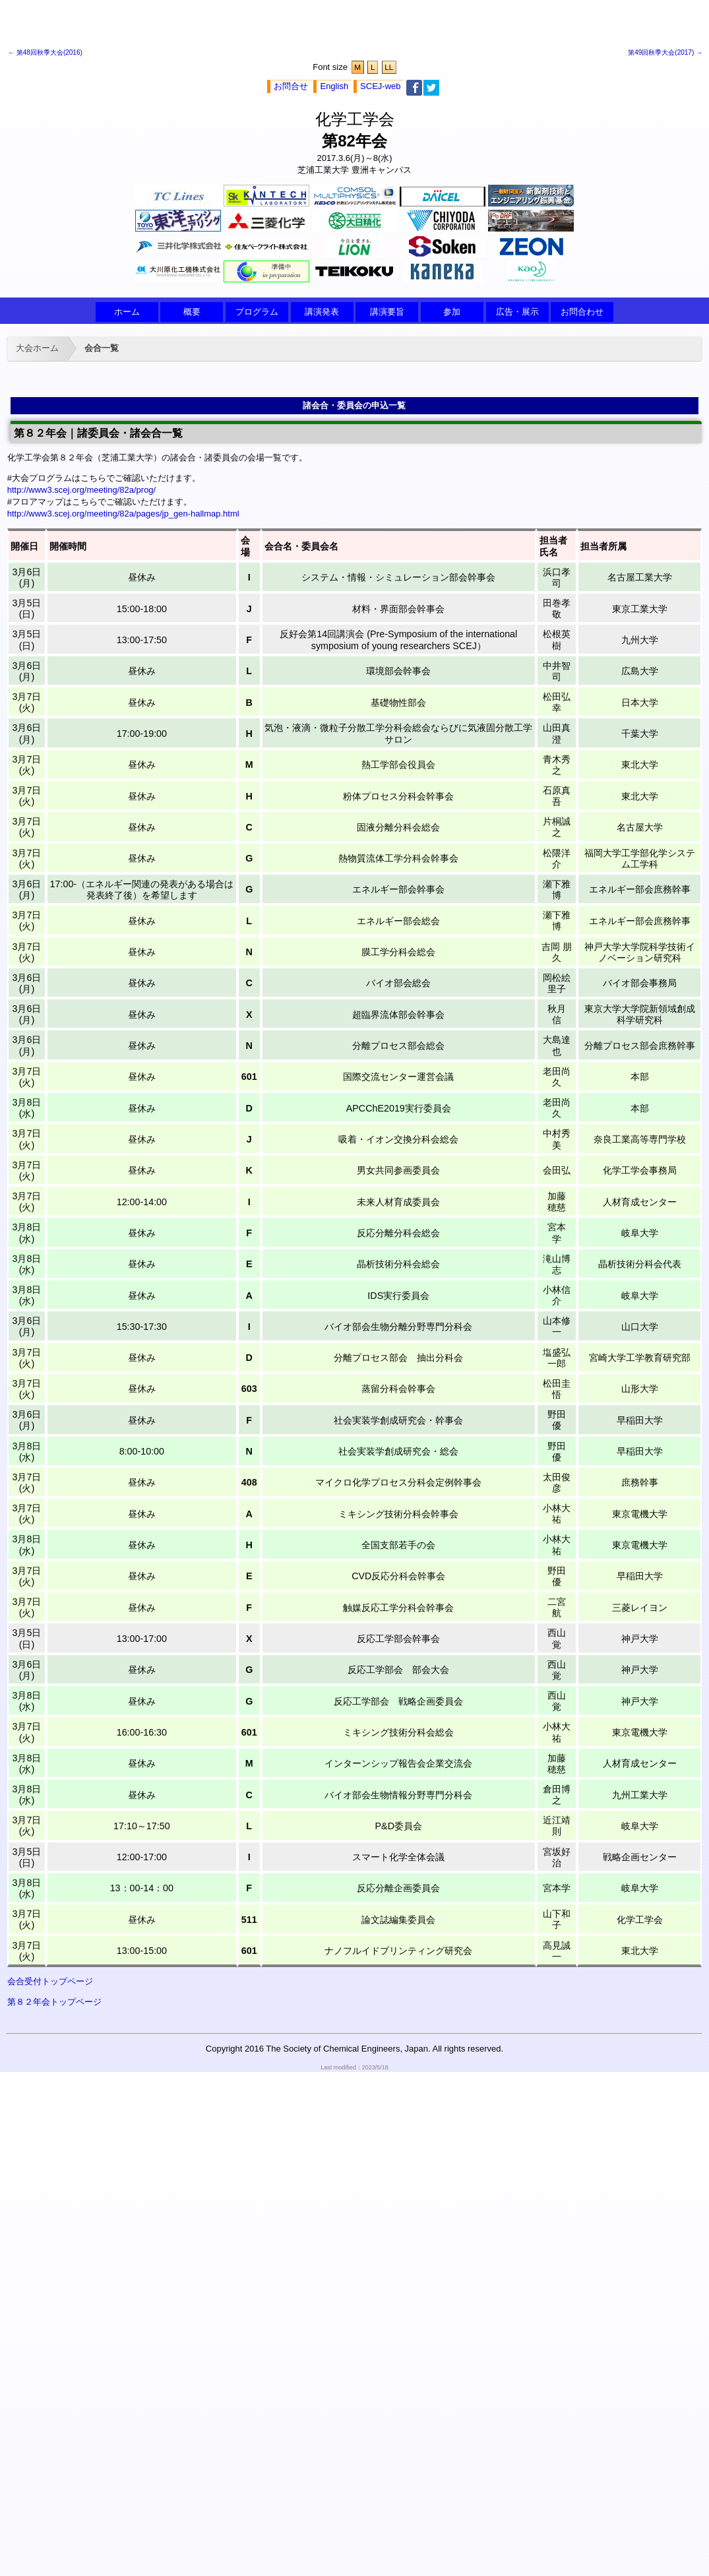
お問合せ (291, 86)
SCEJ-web (380, 86)
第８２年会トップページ (54, 2002)
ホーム (127, 312)
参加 (451, 312)
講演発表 (322, 312)
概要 (191, 312)
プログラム (256, 312)
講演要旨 (387, 312)
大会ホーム (37, 348)
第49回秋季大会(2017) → (665, 52)
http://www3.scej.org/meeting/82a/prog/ (81, 490)
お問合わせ (582, 312)
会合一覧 (101, 348)
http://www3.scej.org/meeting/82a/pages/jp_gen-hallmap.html (123, 513)
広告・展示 (517, 312)
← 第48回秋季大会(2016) (45, 52)
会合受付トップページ (50, 1981)
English (334, 86)
